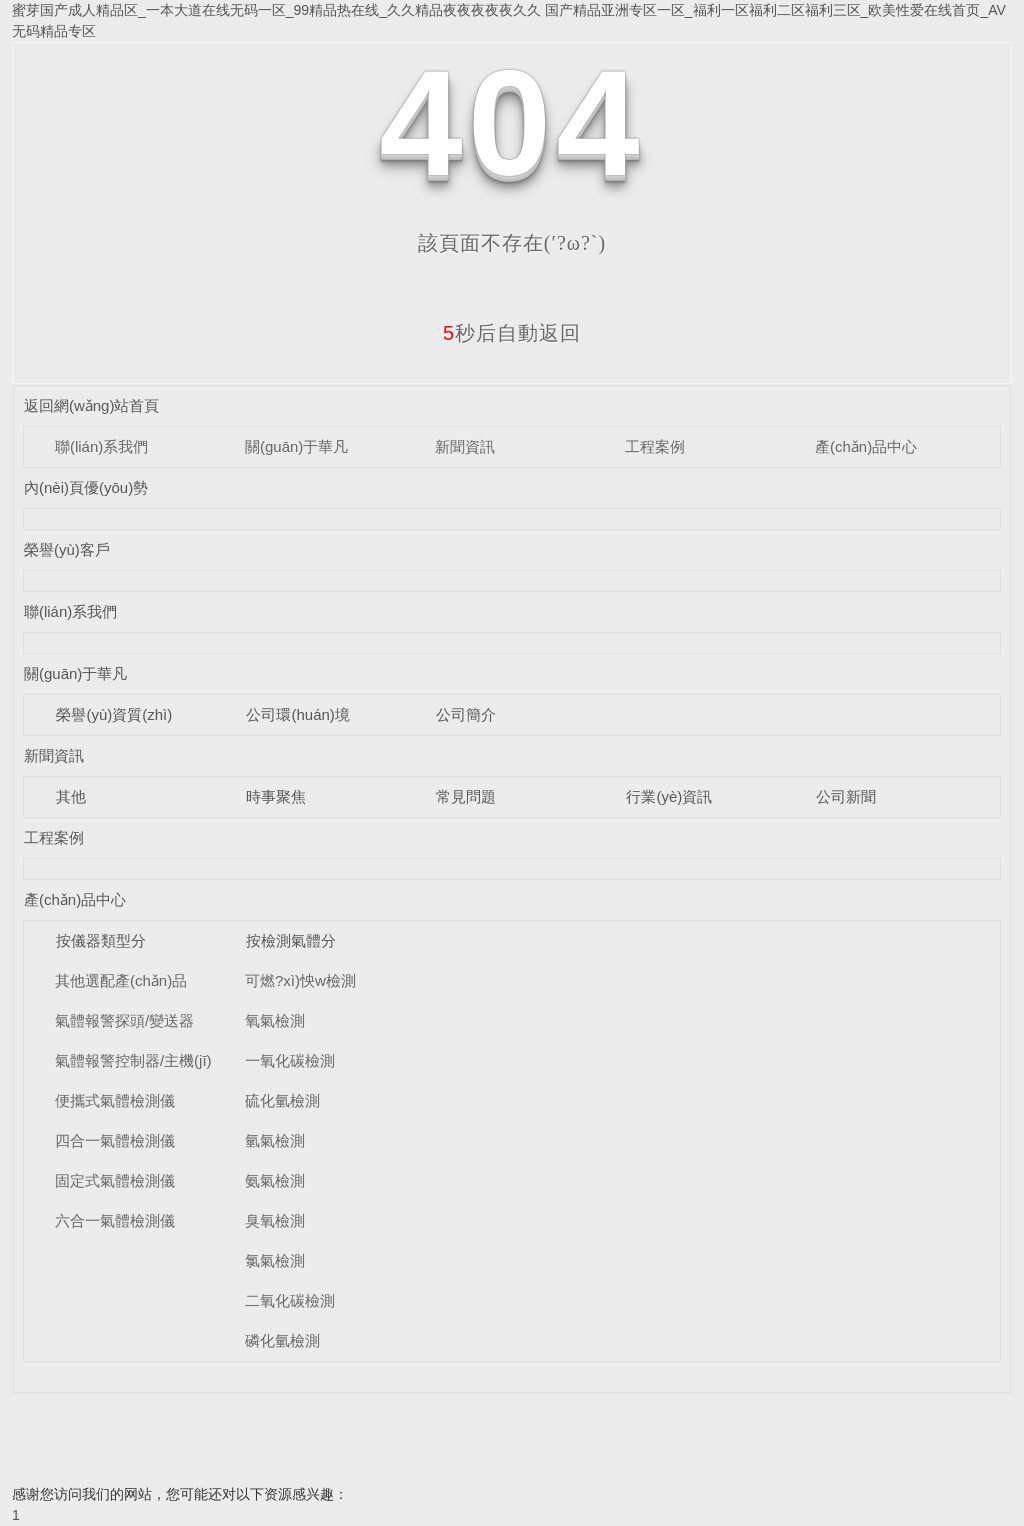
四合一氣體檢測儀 (115, 1140)
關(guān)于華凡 (296, 446)
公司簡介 (466, 714)
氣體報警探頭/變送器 (124, 1020)
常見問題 (466, 796)
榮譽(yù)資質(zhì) (114, 714)
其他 (71, 796)
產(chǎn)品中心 (866, 446)
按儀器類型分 (101, 940)
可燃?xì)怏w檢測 (300, 980)
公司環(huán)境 (297, 714)
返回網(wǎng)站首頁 (92, 405)
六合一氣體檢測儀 (115, 1220)
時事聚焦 (276, 796)
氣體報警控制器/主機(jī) (133, 1060)
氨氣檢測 (275, 1180)
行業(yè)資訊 (669, 796)
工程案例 (655, 446)
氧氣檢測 (275, 1020)
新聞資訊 (465, 446)
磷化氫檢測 (282, 1340)
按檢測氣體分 (291, 940)
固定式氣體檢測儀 (115, 1180)
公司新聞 (846, 796)
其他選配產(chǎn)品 (121, 980)
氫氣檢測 (275, 1140)
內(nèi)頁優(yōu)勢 (86, 487)
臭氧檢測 (275, 1220)
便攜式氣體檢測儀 (115, 1100)
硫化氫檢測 (282, 1100)
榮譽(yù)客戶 (67, 549)
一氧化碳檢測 (290, 1060)
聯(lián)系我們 (101, 446)
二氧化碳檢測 (290, 1300)
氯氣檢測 (275, 1260)
